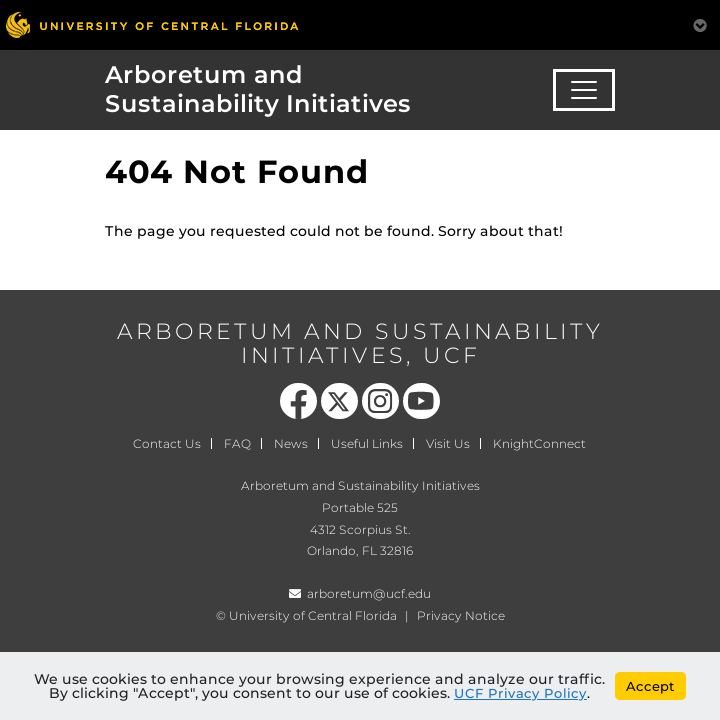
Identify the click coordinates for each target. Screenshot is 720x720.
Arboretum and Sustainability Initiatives (258, 89)
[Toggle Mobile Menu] (700, 23)
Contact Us (167, 443)
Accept (650, 686)
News (291, 443)
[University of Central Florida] (152, 24)
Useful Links (367, 443)
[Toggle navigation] (584, 90)
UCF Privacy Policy (520, 693)
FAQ (237, 443)
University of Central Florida (313, 615)
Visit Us (448, 443)
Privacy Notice (461, 615)
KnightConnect (539, 443)
